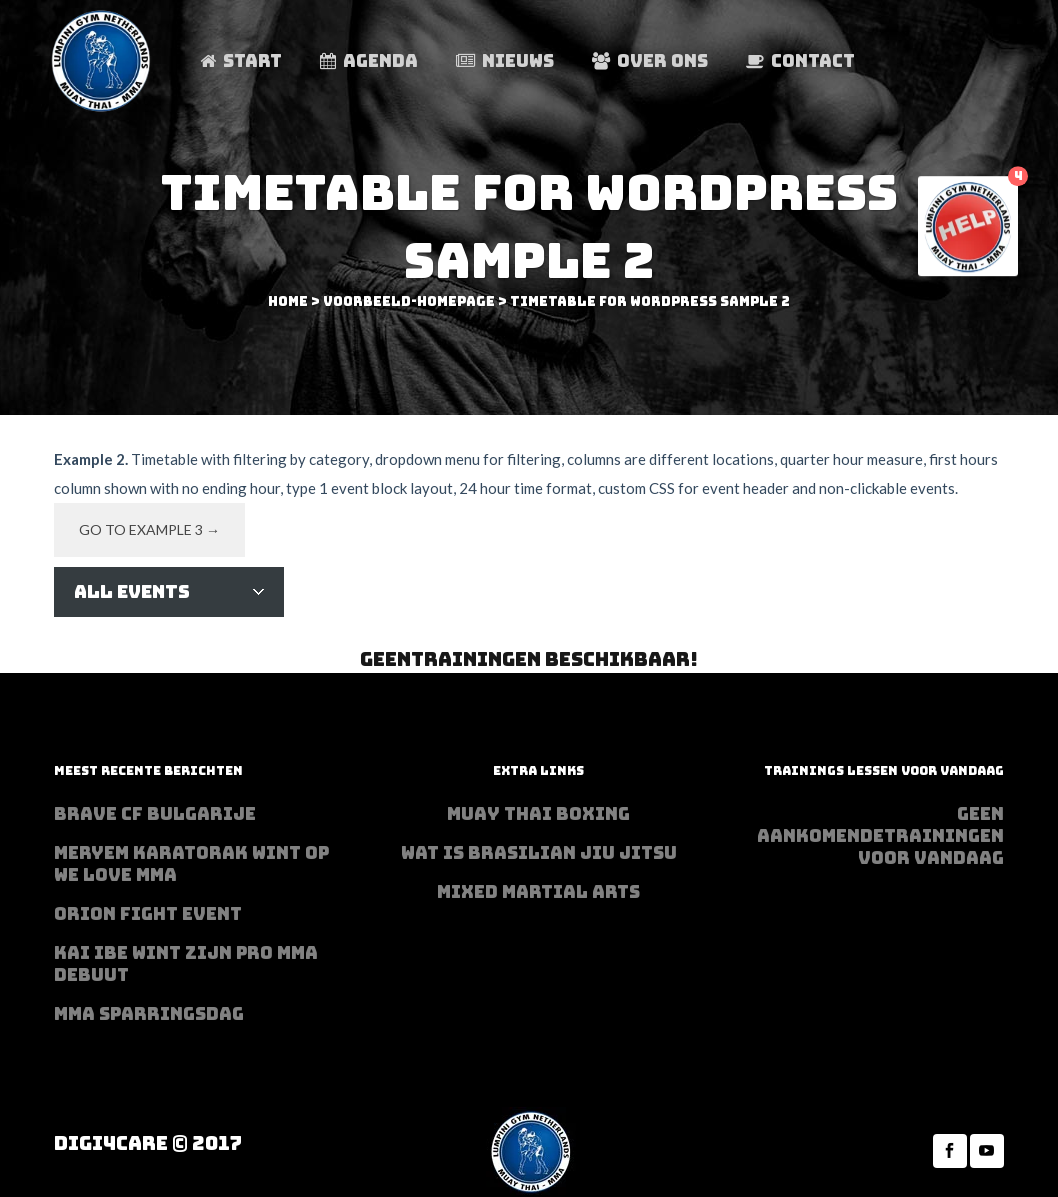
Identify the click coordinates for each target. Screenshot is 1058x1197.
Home (288, 301)
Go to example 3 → (149, 529)
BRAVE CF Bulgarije (155, 814)
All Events (132, 591)
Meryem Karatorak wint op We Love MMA (191, 864)
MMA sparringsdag (149, 1014)
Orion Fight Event (148, 914)
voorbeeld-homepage (409, 301)
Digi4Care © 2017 (148, 1143)
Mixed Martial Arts (538, 892)
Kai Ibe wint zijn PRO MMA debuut (186, 964)
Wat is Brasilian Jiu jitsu (539, 853)
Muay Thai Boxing (538, 814)
